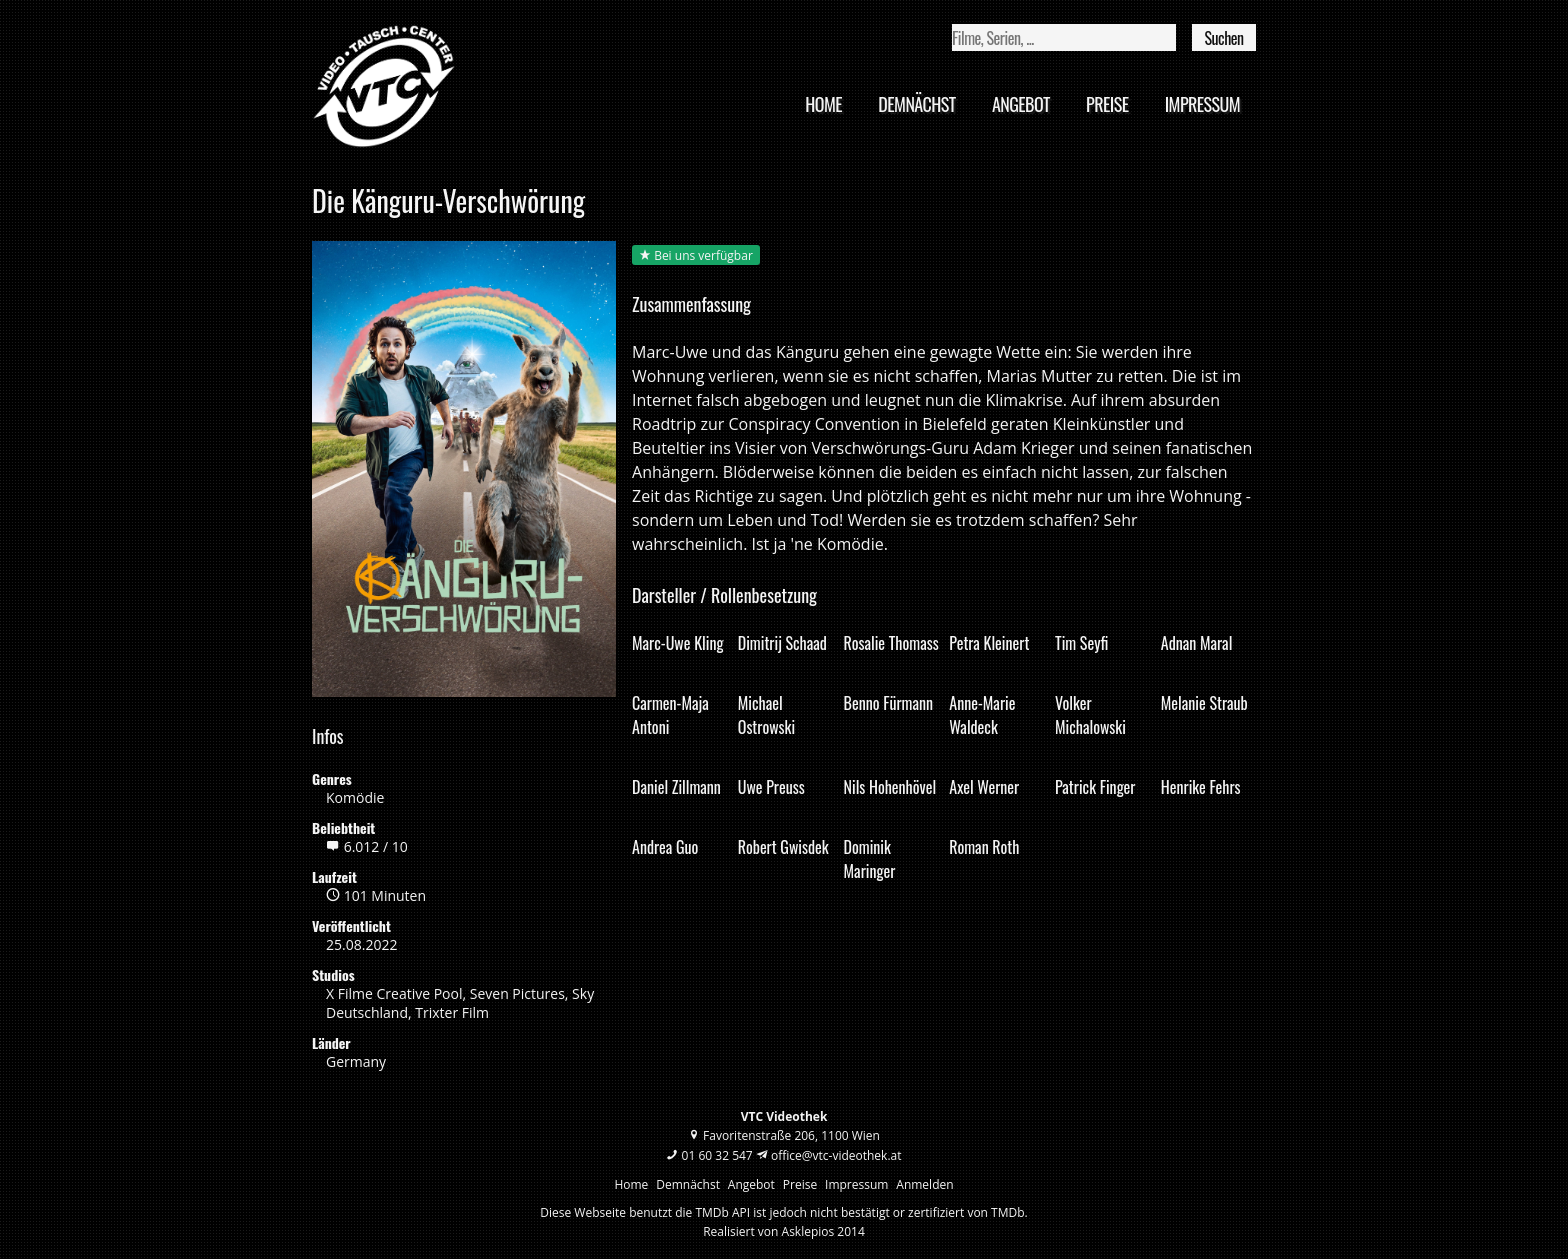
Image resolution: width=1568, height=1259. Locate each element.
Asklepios (808, 1231)
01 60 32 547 (717, 1155)
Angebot (1021, 104)
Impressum (1202, 104)
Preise (1107, 104)
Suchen (1223, 38)
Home (823, 104)
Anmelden (924, 1184)
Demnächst (916, 104)
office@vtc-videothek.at (836, 1155)
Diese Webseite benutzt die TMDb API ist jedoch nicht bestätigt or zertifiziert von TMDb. (783, 1212)
